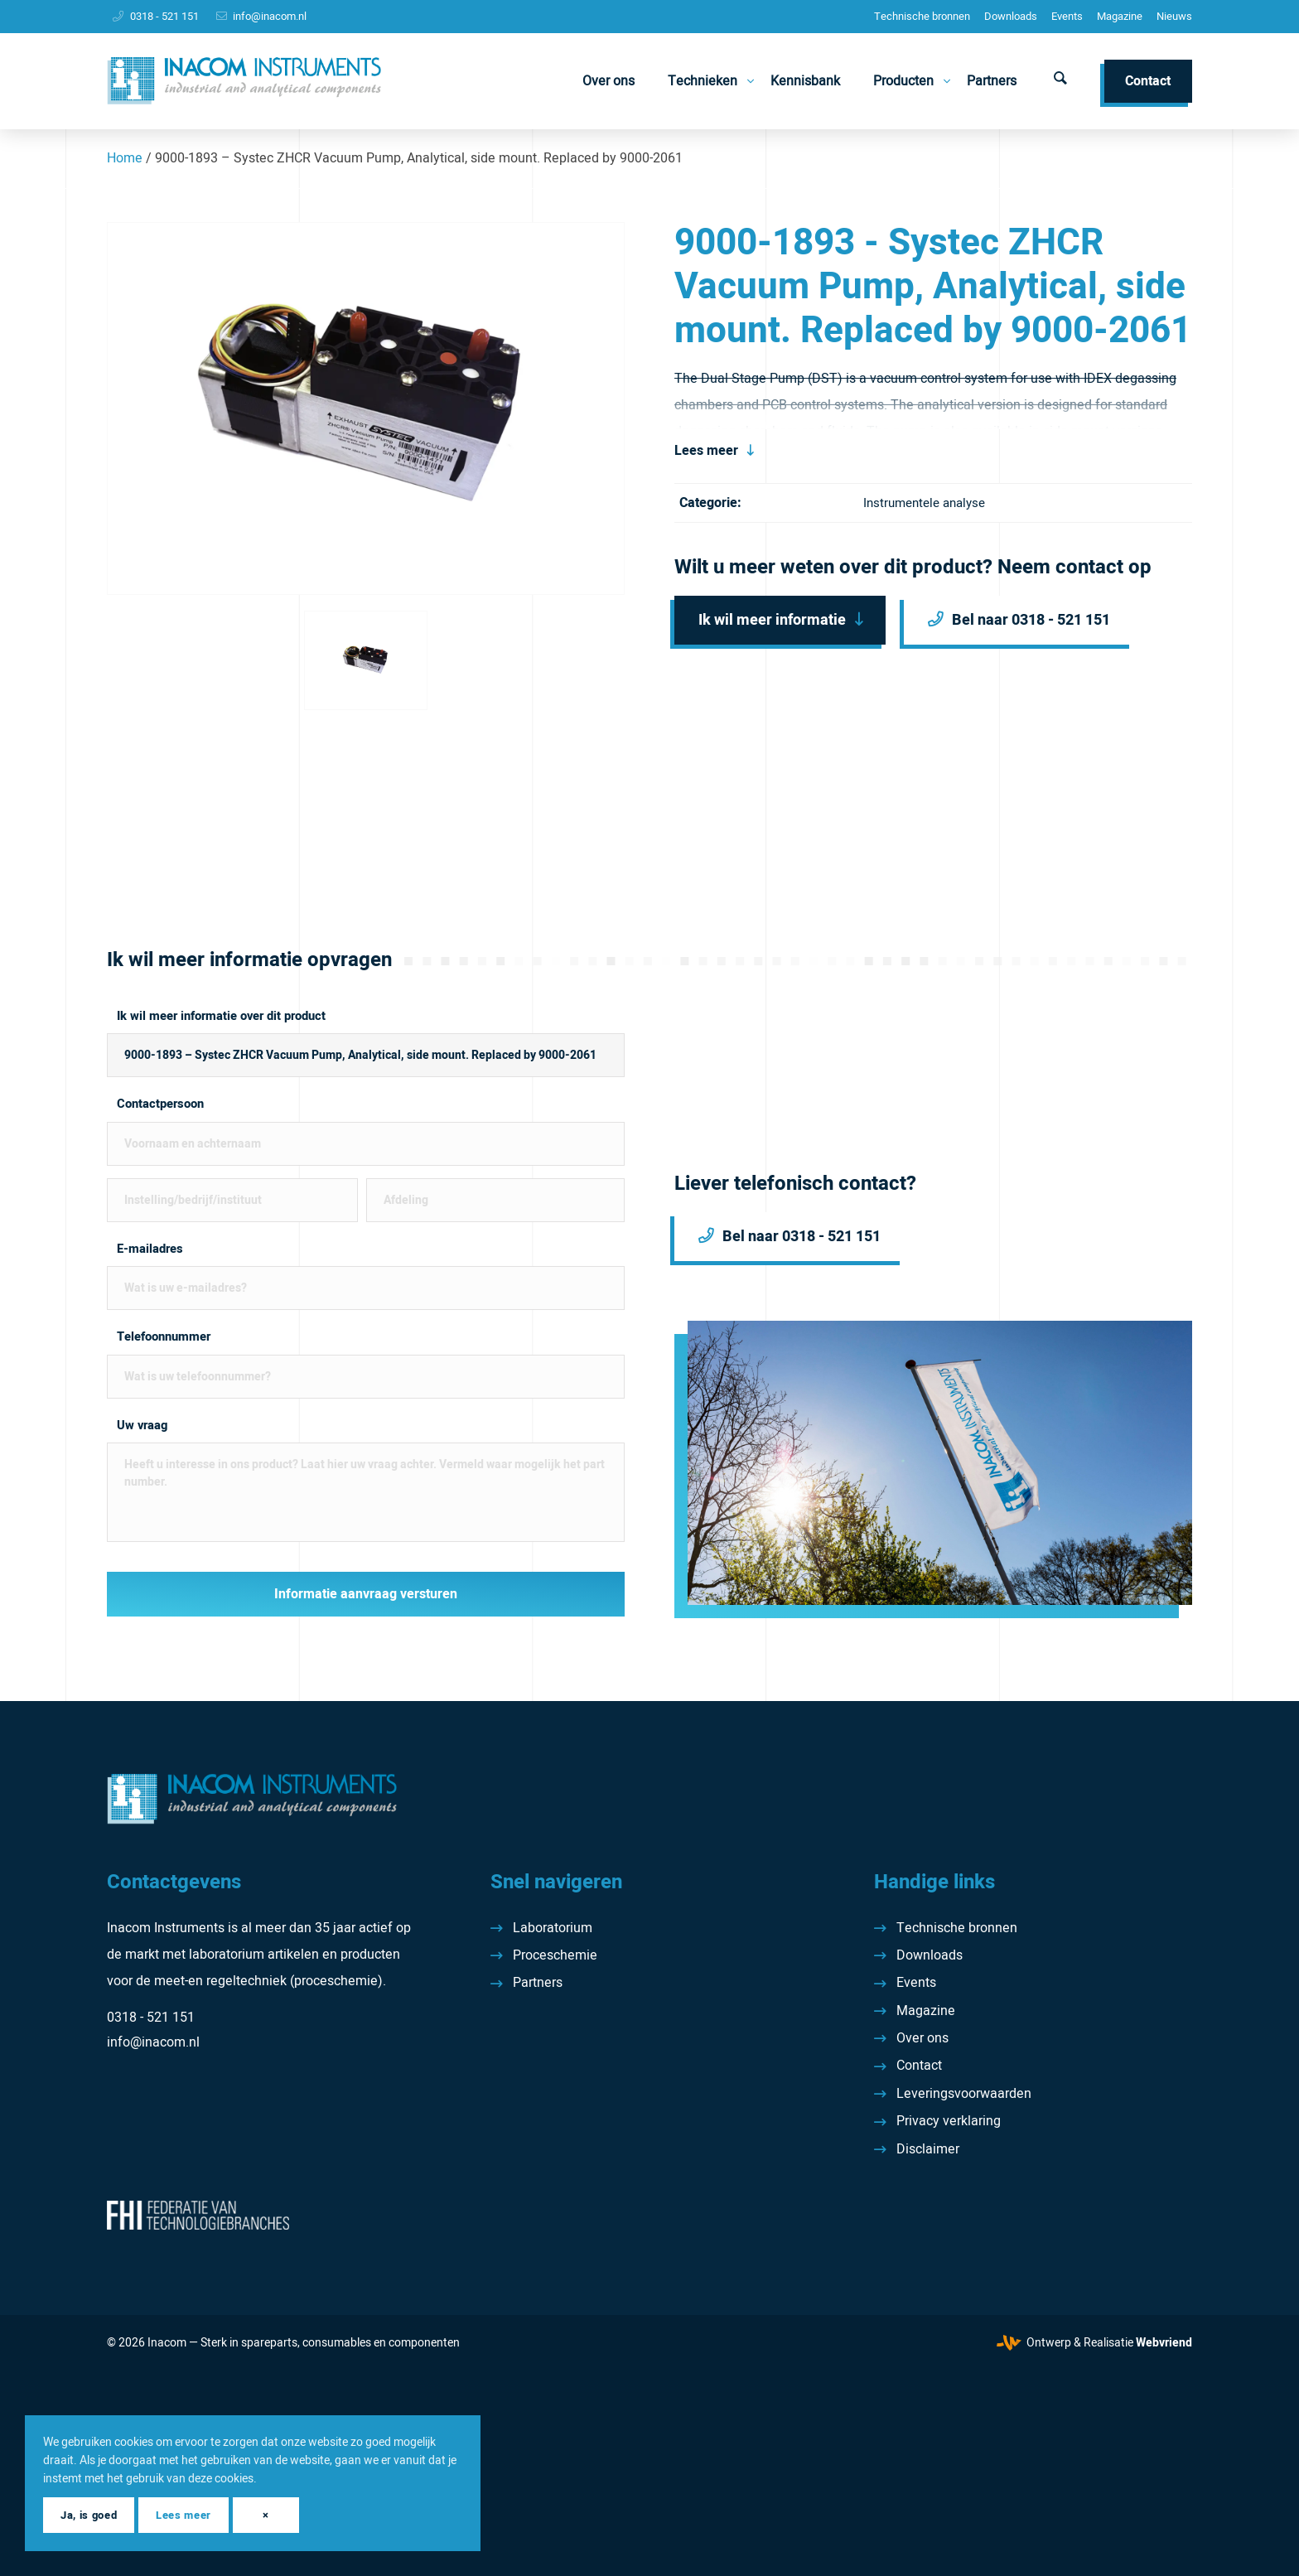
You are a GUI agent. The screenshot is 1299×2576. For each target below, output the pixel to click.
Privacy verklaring (948, 2121)
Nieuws (1174, 16)
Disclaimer (927, 2149)
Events (1067, 16)
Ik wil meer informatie (772, 620)
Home (124, 158)
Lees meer (706, 451)
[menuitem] (922, 16)
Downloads (1010, 16)
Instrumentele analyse (924, 503)
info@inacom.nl (270, 16)
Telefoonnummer (163, 1337)
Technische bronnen (922, 16)
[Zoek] (1060, 81)
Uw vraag (142, 1425)
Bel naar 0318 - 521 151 (1031, 620)
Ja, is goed (88, 2515)
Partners (538, 1983)
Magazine (1119, 16)
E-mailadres (150, 1249)
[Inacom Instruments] (244, 81)
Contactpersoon (160, 1104)
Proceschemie (555, 1955)
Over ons (922, 2038)
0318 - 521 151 (164, 16)
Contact (919, 2066)
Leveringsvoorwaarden (963, 2094)
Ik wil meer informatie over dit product (221, 1016)
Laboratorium (552, 1928)
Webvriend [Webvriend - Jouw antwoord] (1164, 2342)
